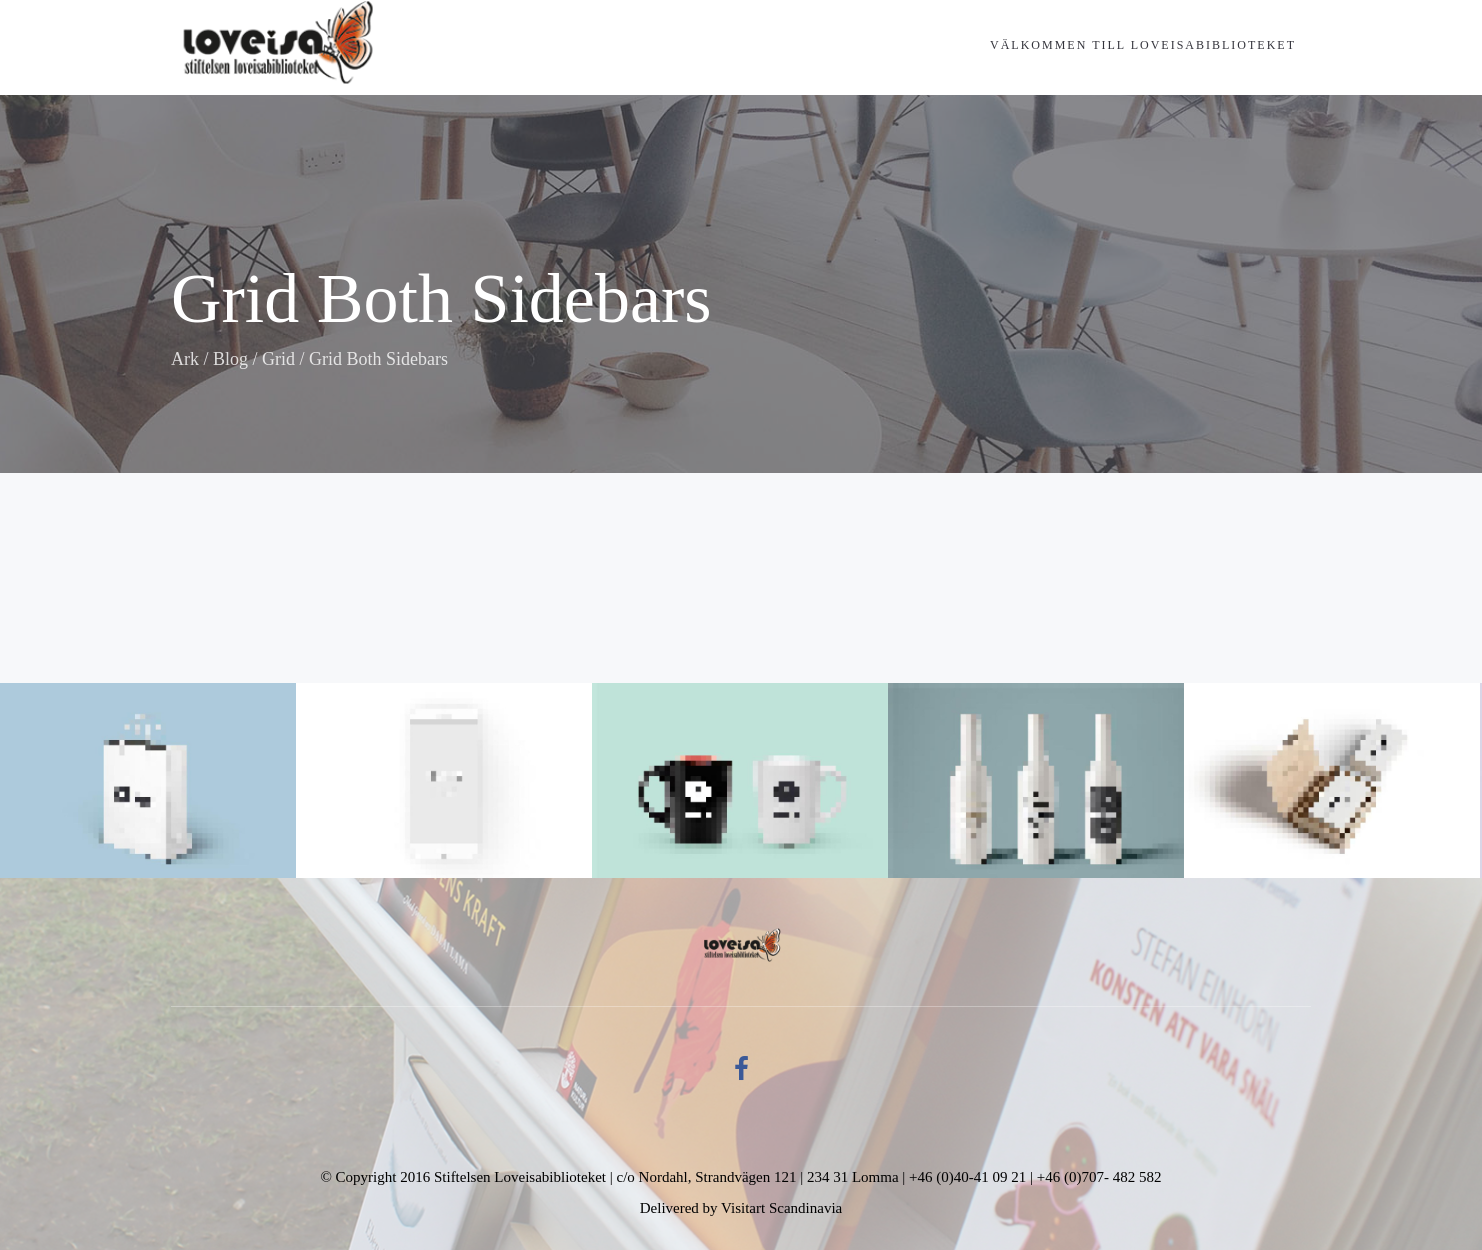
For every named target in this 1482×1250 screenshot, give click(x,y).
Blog (230, 359)
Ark (185, 359)
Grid (278, 359)
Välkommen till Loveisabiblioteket (1143, 45)
